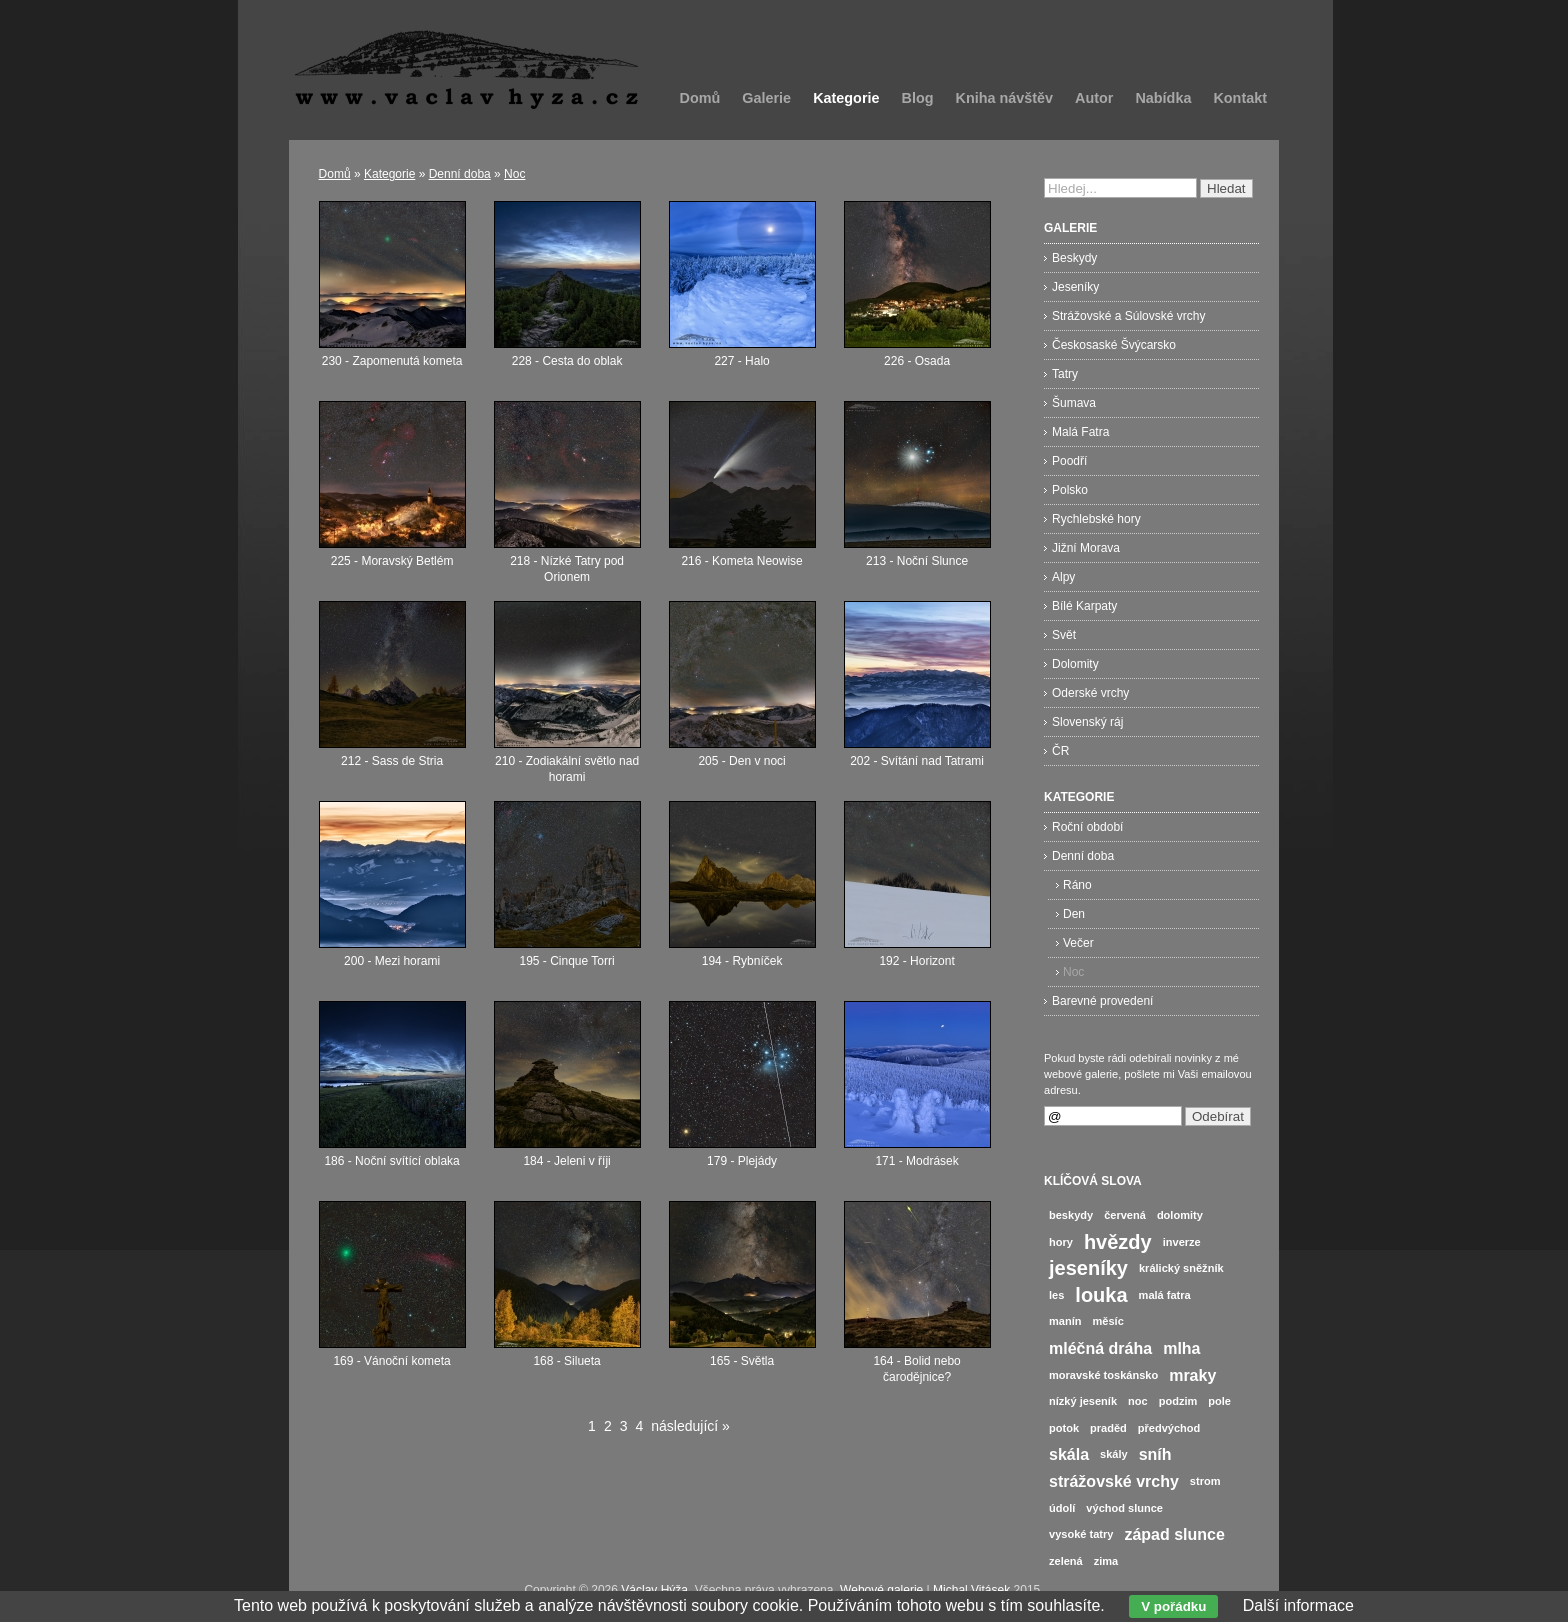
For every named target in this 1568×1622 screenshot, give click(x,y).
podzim (1178, 1401)
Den (1074, 914)
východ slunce (1124, 1508)
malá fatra (1165, 1295)
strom (1205, 1481)
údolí (1062, 1508)
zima (1106, 1561)
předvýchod (1169, 1428)
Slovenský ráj (1087, 722)
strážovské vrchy (1114, 1481)
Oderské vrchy (1090, 693)
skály (1114, 1454)
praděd (1108, 1428)
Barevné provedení (1102, 1001)
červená (1125, 1215)
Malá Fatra (1080, 432)
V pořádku (1173, 1606)
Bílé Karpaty (1084, 606)
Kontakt (1240, 98)
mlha (1181, 1348)
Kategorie (846, 98)
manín (1065, 1321)
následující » (690, 1426)
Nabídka (1163, 98)
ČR (1060, 751)
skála (1069, 1454)
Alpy (1063, 577)
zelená (1066, 1561)
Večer (1078, 943)
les (1056, 1295)
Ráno (1077, 885)
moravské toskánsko (1103, 1375)
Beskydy (1074, 258)
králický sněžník (1181, 1268)
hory (1061, 1242)
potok (1064, 1428)
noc (1138, 1401)
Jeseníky (1075, 287)
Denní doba (460, 174)
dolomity (1180, 1215)
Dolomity (1075, 664)
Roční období (1087, 827)
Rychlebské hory (1096, 519)
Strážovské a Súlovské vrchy (1128, 316)
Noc (514, 174)
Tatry (1065, 374)
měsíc (1108, 1321)
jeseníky (1088, 1268)
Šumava (1074, 403)
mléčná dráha (1100, 1348)
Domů (700, 98)
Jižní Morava (1086, 548)
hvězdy (1118, 1242)
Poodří (1069, 461)
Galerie (766, 98)
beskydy (1071, 1215)
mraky (1192, 1375)
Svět (1064, 635)
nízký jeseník (1083, 1401)
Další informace (1298, 1605)
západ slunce (1174, 1534)
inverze (1182, 1242)
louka (1101, 1295)
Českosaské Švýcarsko (1114, 345)
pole (1219, 1401)
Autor (1094, 98)
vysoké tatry (1081, 1534)
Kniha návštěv (1004, 98)
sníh (1155, 1454)
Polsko (1070, 490)
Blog (918, 98)
